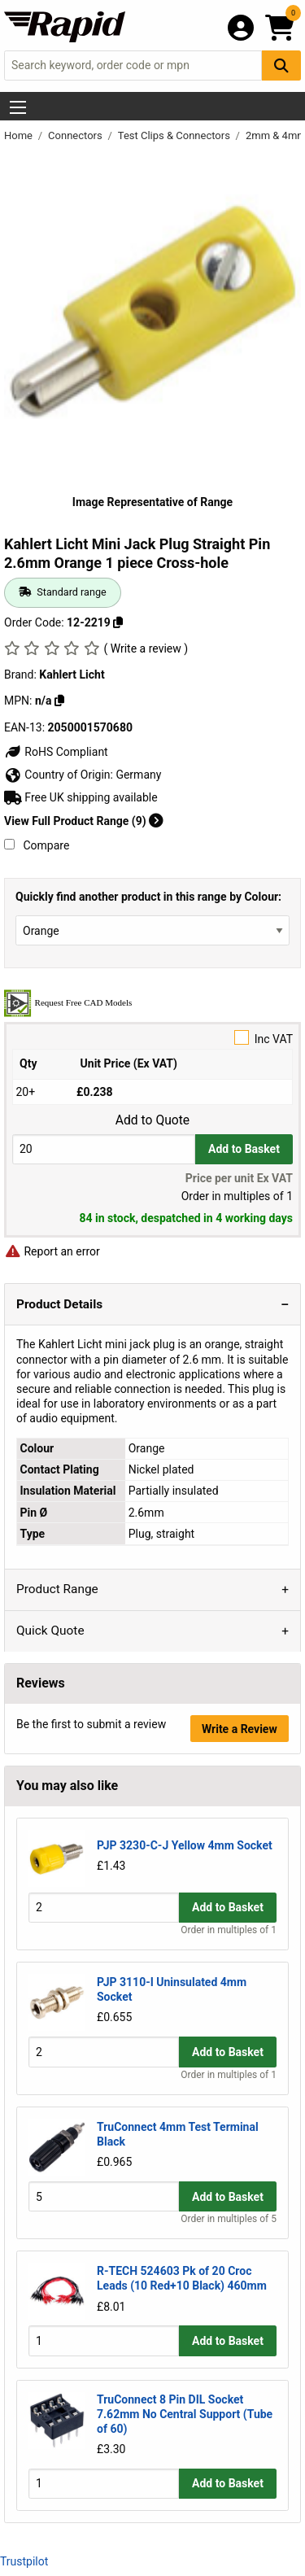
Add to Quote (152, 1120)
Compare (36, 845)
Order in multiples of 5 (229, 2219)
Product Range (57, 1589)
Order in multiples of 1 (229, 1930)
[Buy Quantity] (103, 1149)
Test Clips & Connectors (175, 135)
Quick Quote (50, 1630)
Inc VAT (152, 1038)
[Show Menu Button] (18, 107)
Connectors (76, 135)
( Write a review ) (145, 648)
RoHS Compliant (56, 751)
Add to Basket (244, 1148)
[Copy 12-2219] (118, 622)
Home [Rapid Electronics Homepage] (19, 135)
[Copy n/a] (59, 700)
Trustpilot (24, 2561)
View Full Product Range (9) (83, 820)
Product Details (59, 1304)
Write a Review (239, 1729)
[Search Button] (281, 65)
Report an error (52, 1251)
